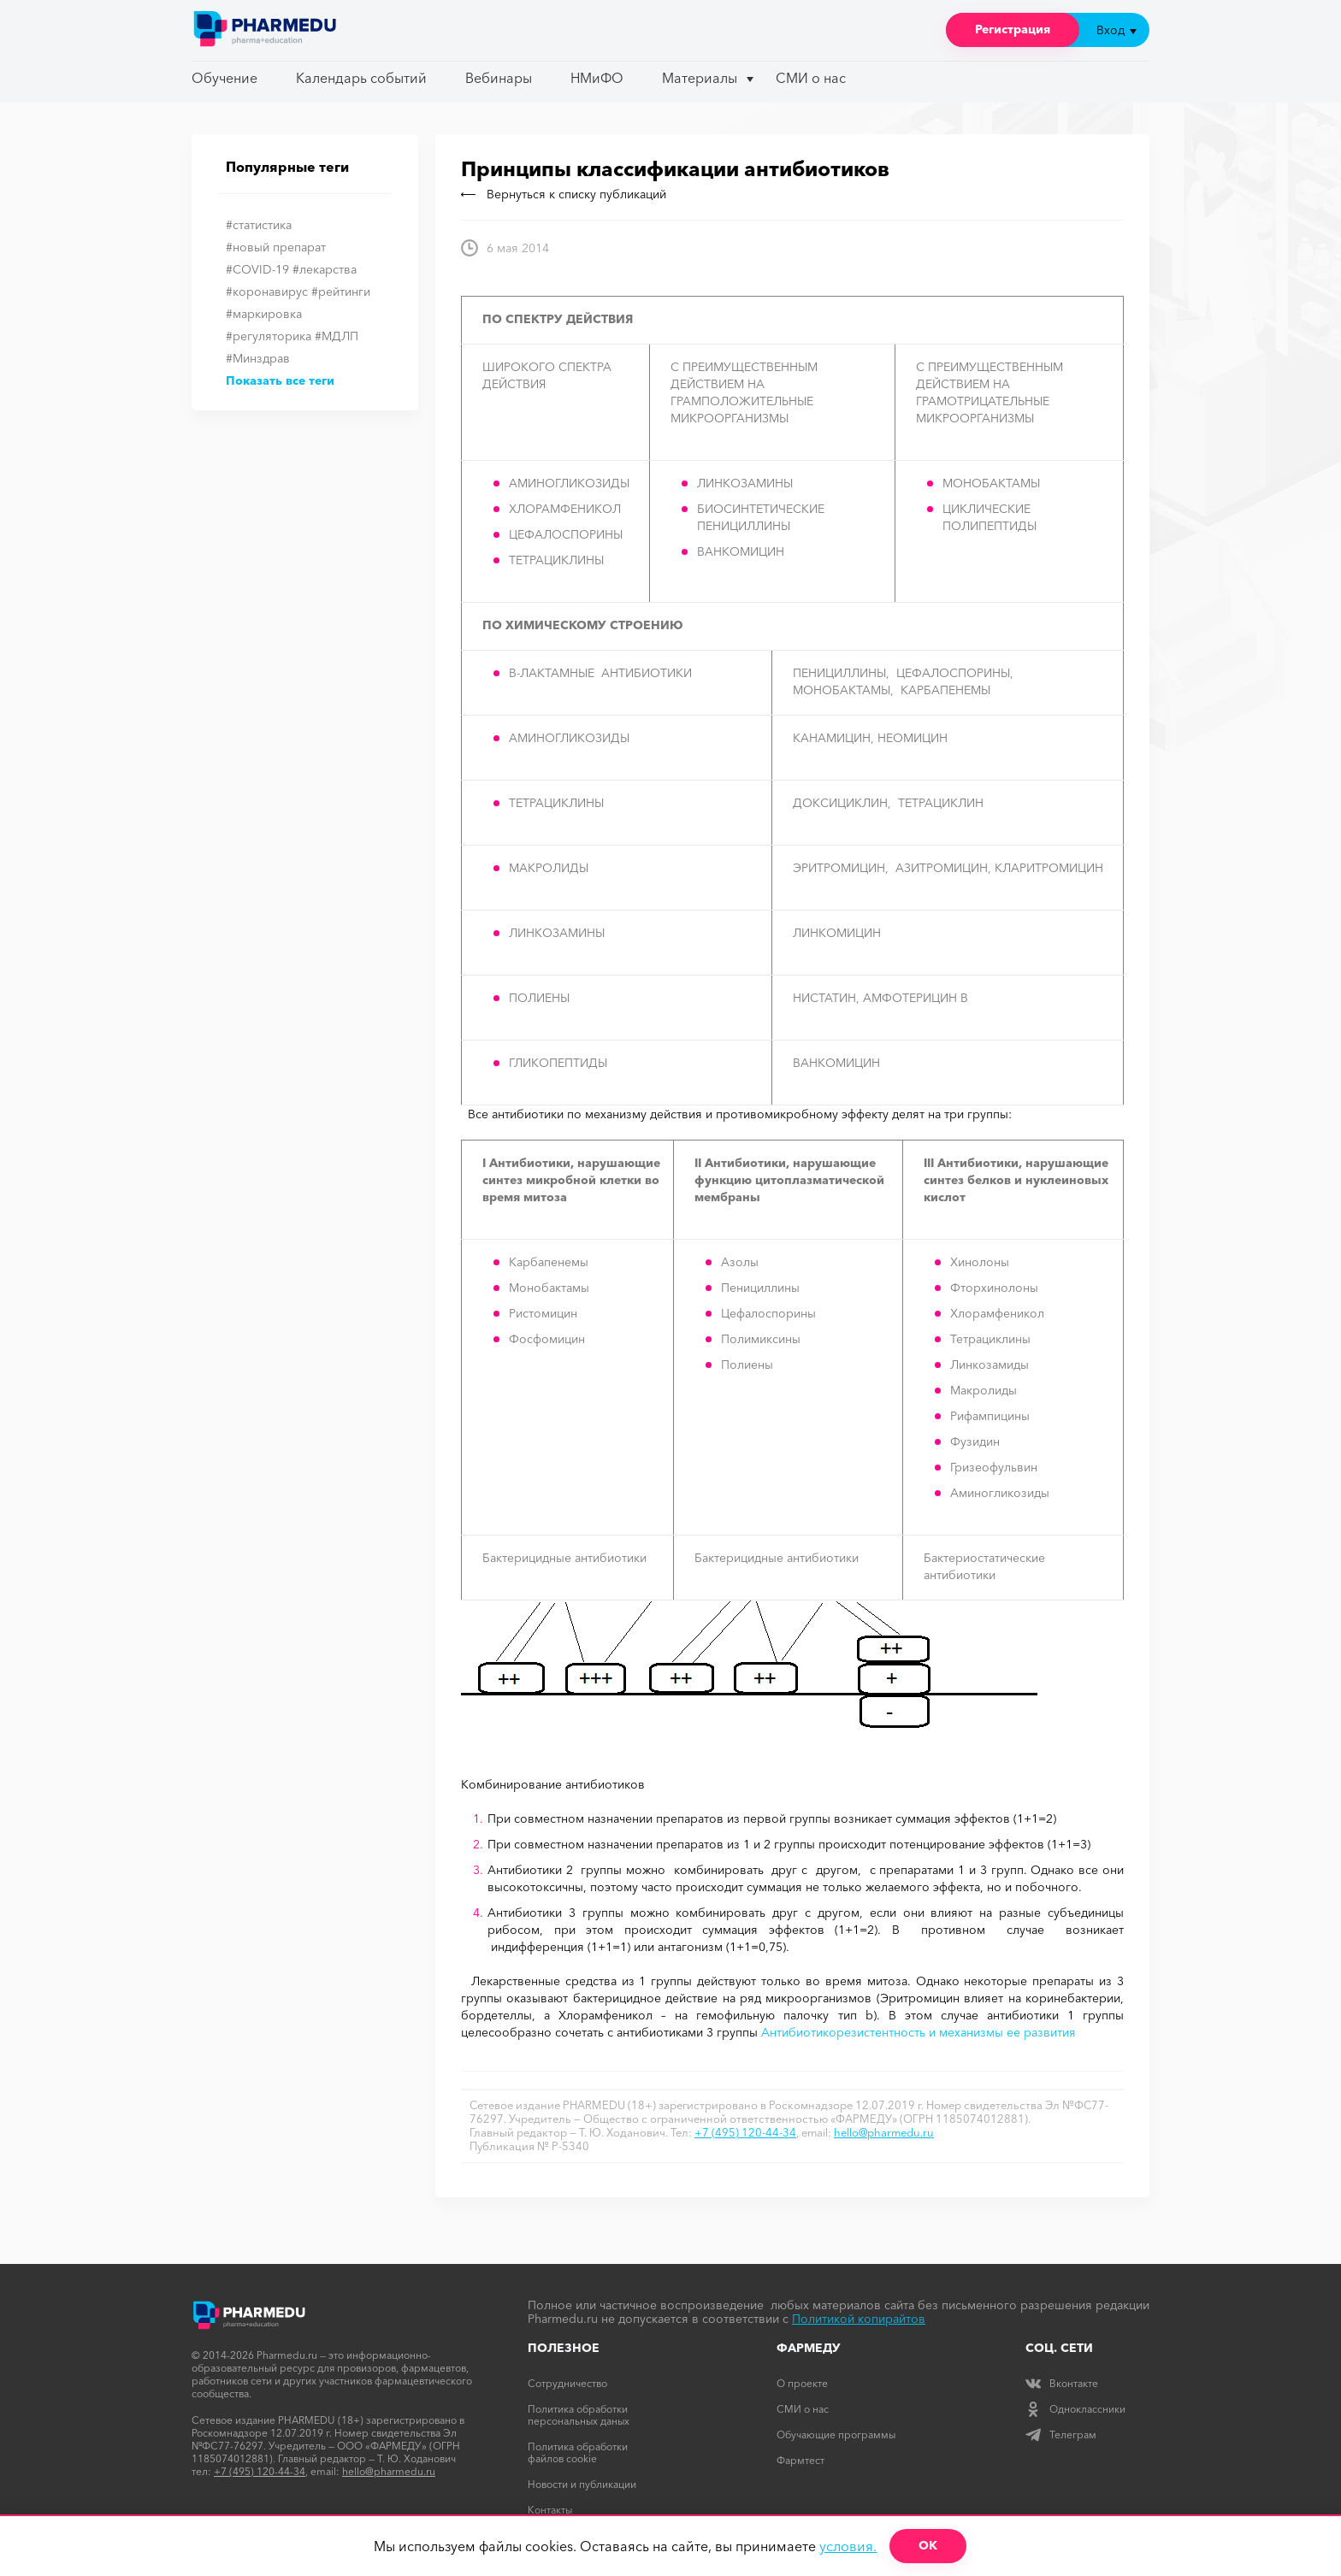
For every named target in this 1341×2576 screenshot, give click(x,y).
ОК (928, 2545)
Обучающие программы (836, 2434)
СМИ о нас (811, 77)
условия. (848, 2546)
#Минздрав (258, 358)
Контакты (550, 2509)
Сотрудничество (567, 2383)
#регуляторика (268, 336)
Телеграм (1060, 2434)
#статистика (259, 225)
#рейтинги (340, 291)
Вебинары (498, 77)
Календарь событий (361, 77)
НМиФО (596, 77)
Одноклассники (1075, 2408)
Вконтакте (1061, 2383)
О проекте (802, 2383)
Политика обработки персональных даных (578, 2414)
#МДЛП (336, 336)
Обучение (224, 77)
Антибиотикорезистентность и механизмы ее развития (918, 2032)
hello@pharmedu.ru (884, 2132)
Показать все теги (280, 380)
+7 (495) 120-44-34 (745, 2132)
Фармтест (800, 2460)
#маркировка (264, 313)
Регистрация (1012, 29)
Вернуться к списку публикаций (563, 194)
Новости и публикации (582, 2484)
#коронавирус (267, 291)
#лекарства (324, 269)
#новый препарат (276, 247)
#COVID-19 (257, 269)
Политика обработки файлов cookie (578, 2452)
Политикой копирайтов (858, 2318)
